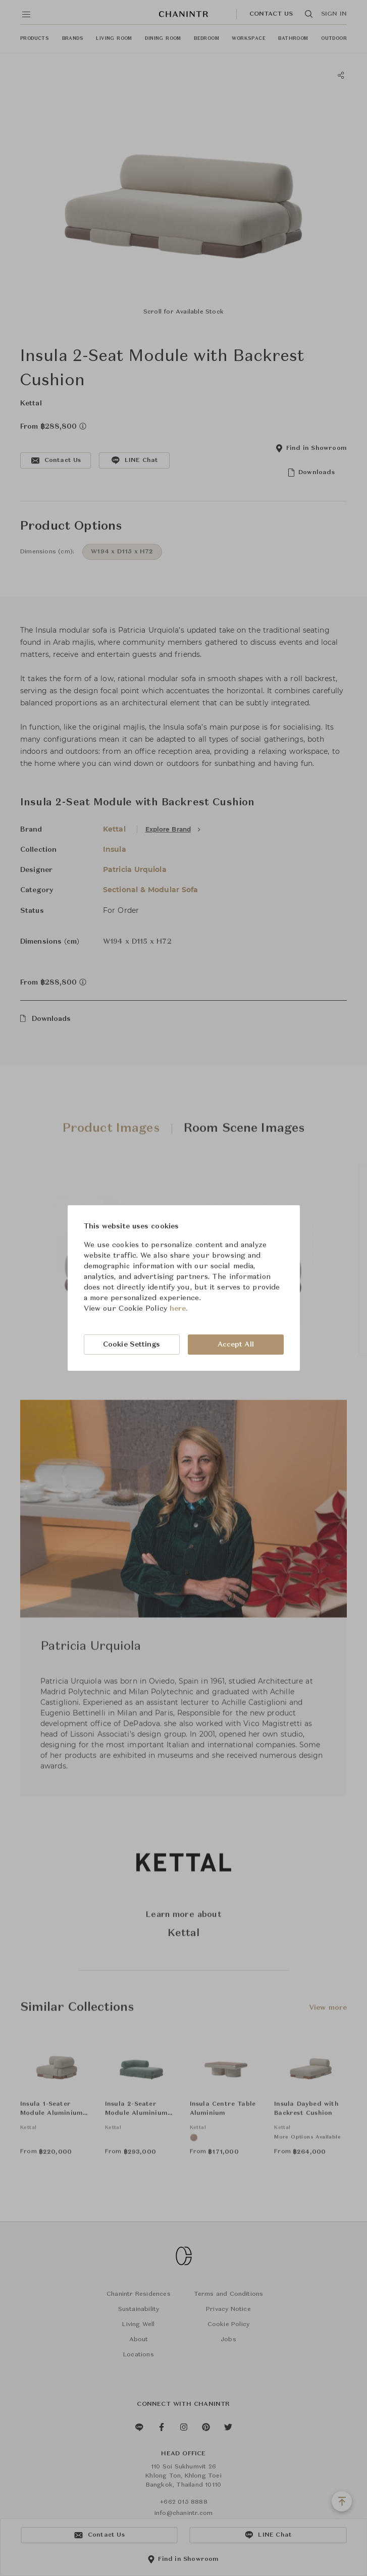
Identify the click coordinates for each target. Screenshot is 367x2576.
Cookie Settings (132, 1344)
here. (179, 1308)
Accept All (236, 1344)
